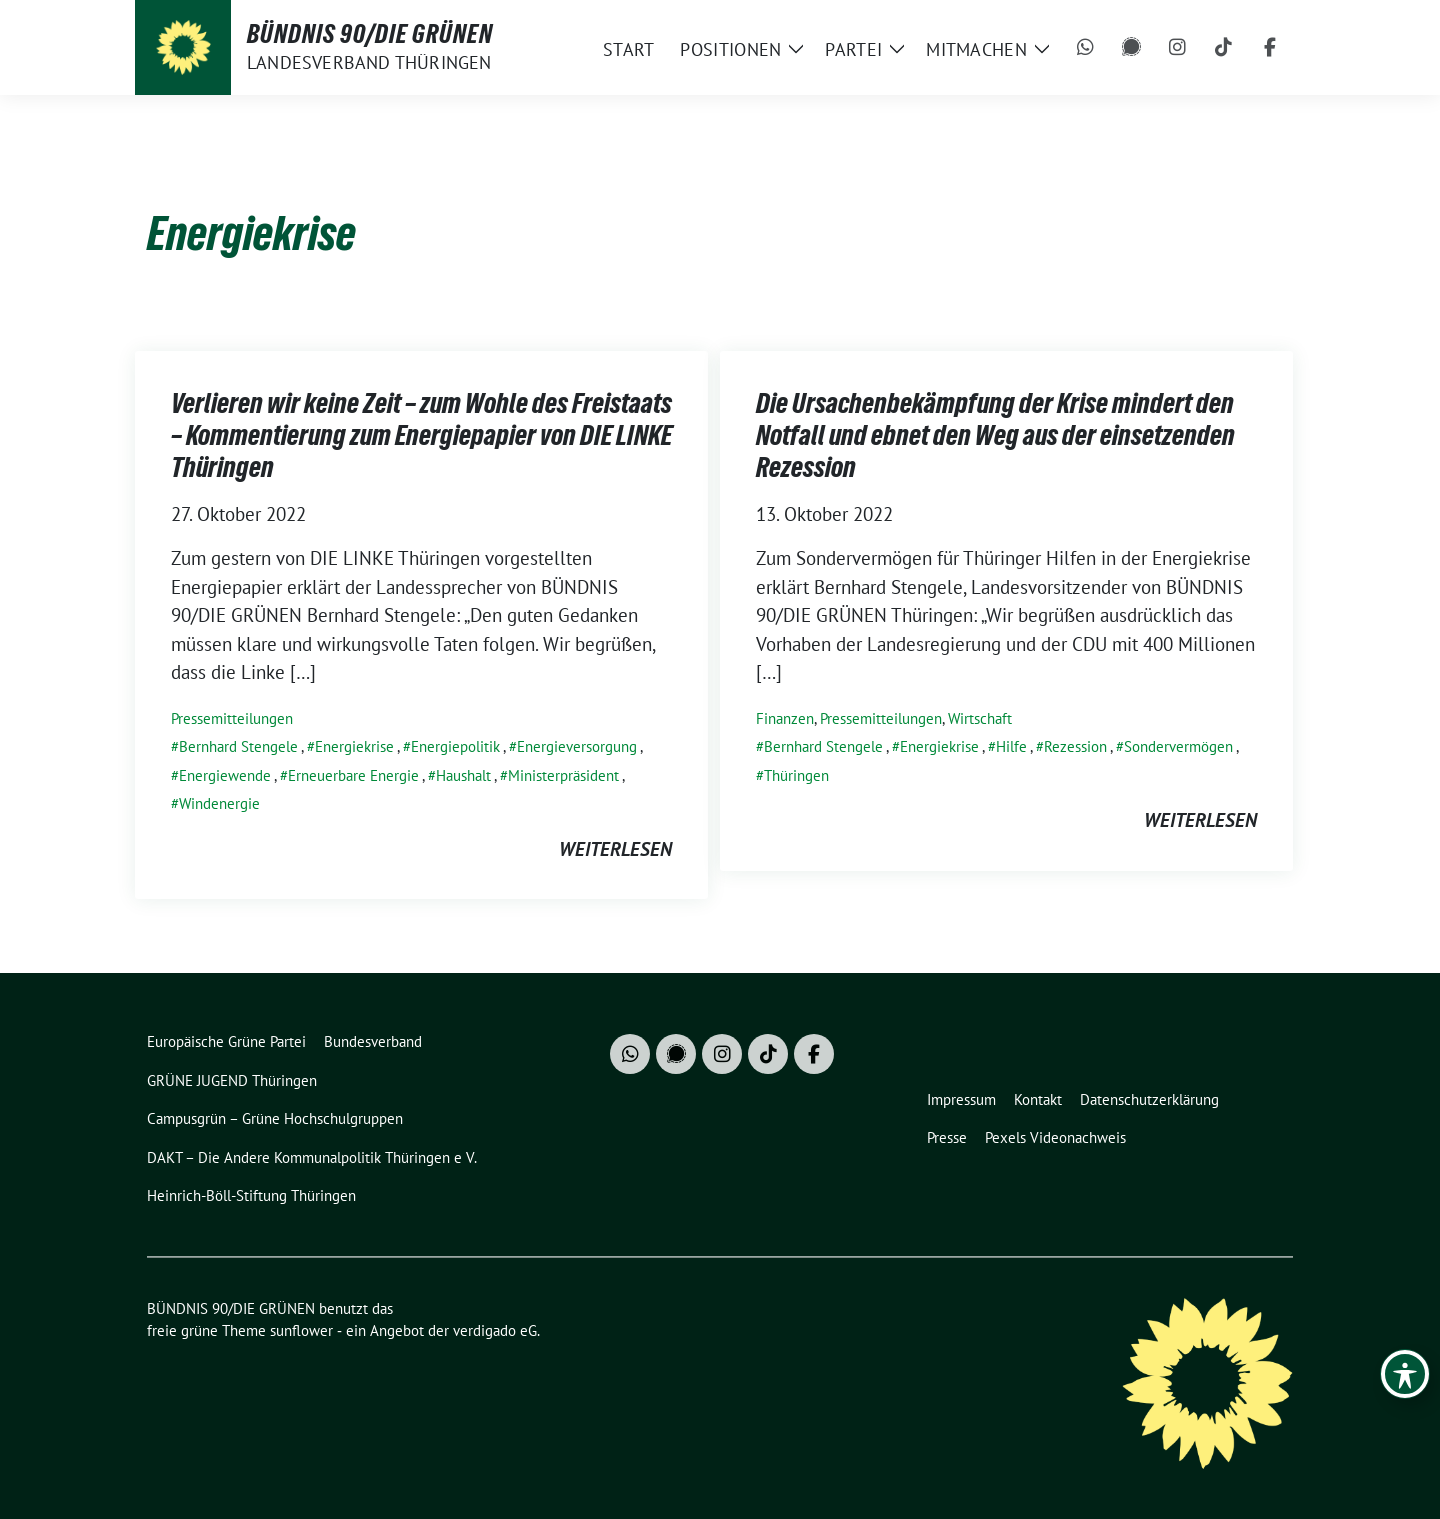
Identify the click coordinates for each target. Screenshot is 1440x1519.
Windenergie (219, 803)
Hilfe (1011, 746)
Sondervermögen (1178, 746)
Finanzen (785, 718)
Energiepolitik (455, 746)
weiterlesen (615, 849)
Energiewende (225, 775)
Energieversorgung (577, 746)
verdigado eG (495, 1330)
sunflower (301, 1330)
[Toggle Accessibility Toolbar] (1405, 1374)
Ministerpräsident (563, 775)
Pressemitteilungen (232, 718)
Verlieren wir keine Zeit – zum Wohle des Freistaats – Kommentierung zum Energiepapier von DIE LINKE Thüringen (421, 435)
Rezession (1075, 746)
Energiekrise (354, 746)
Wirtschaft (980, 718)
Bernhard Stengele (238, 746)
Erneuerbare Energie (353, 775)
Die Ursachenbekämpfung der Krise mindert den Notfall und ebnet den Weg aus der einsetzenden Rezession (995, 435)
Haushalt (463, 775)
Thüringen (796, 775)
